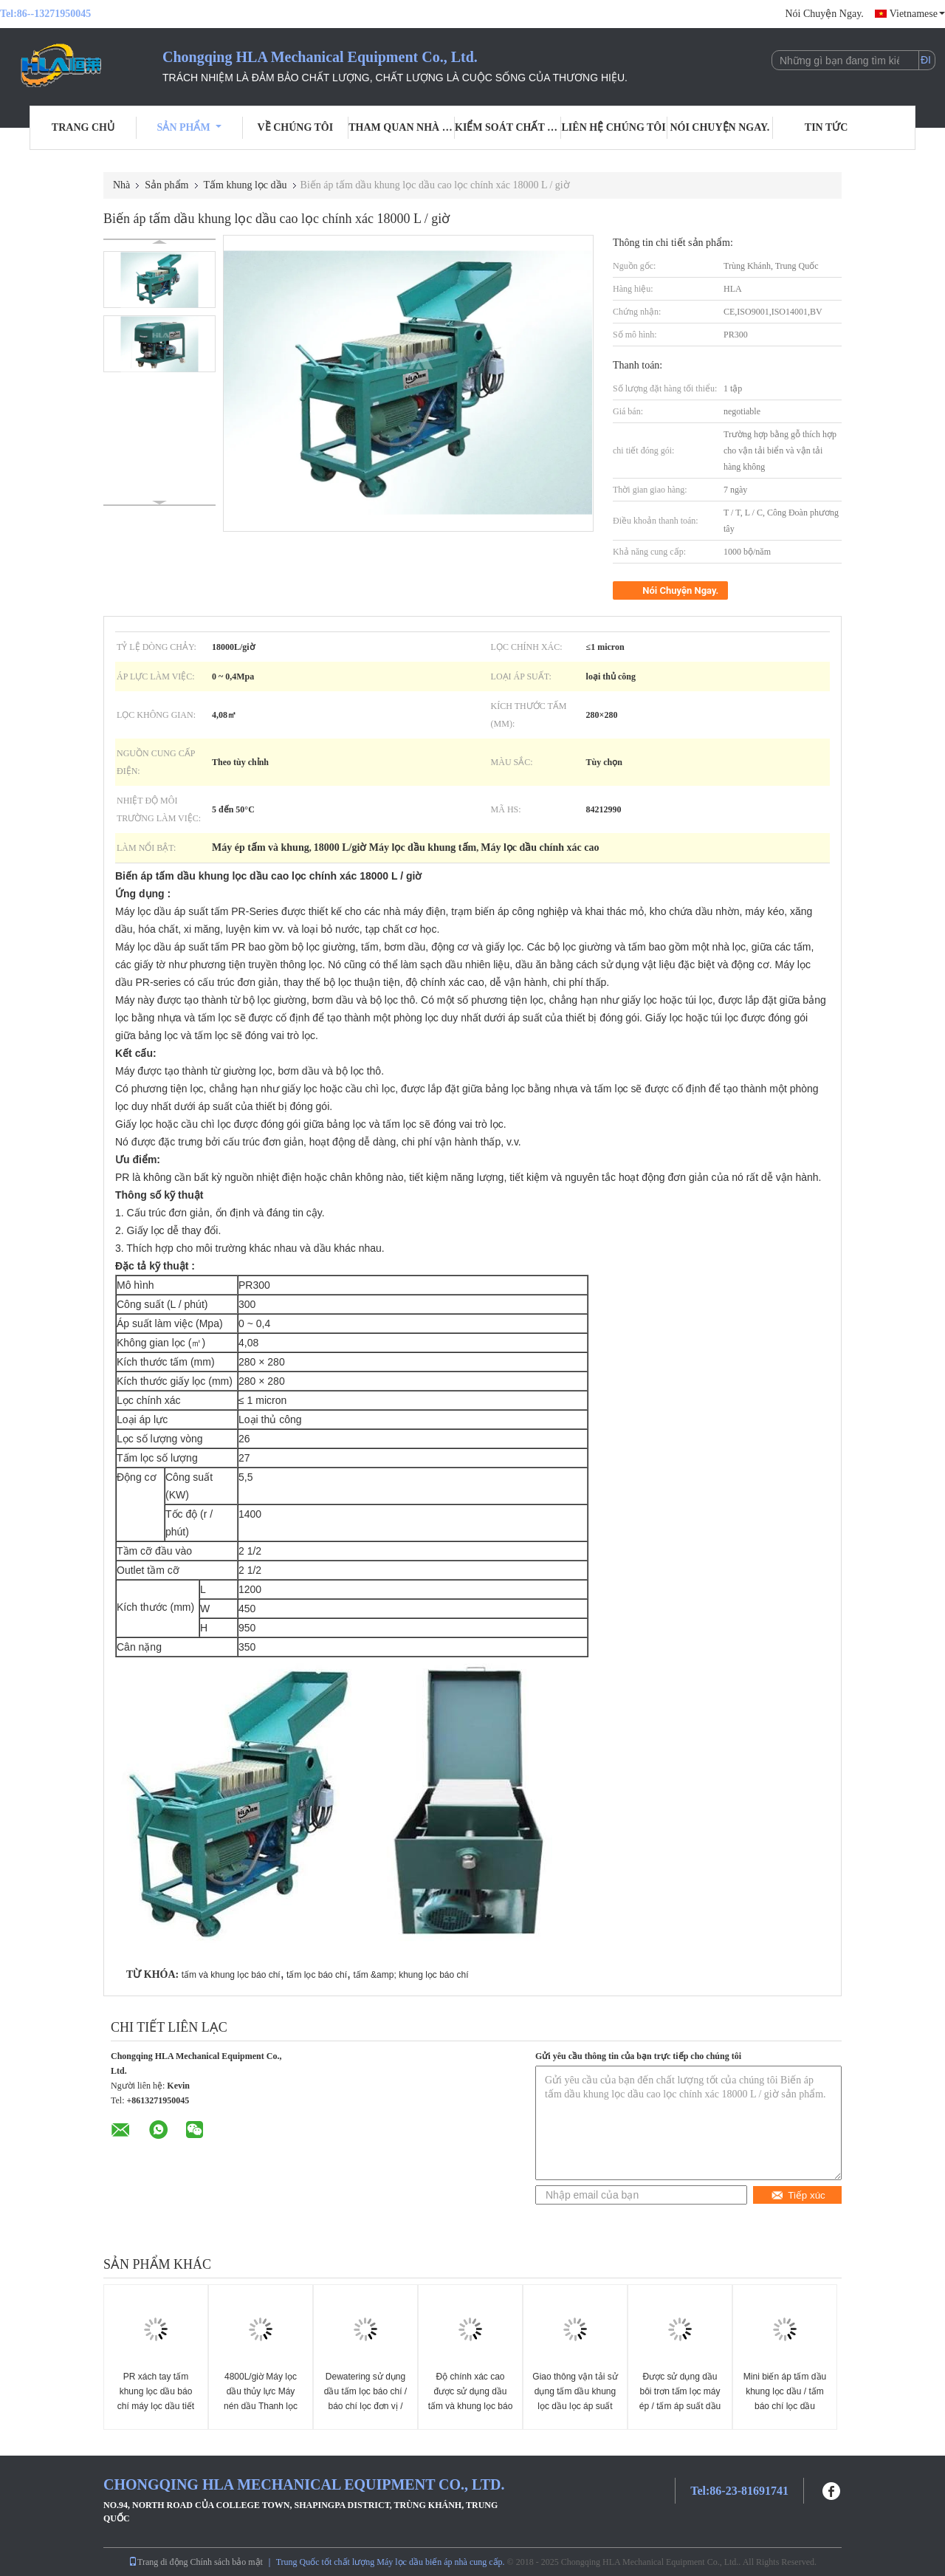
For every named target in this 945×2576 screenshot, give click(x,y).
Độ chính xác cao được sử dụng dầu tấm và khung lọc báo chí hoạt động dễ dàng (470, 2406)
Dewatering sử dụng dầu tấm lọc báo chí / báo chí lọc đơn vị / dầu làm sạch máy (365, 2398)
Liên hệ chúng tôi (614, 127)
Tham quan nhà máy (401, 127)
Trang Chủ (83, 127)
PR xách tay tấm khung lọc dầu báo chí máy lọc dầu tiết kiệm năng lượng (155, 2398)
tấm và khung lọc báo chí (231, 1975)
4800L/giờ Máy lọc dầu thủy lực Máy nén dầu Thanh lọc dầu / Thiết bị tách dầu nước (261, 2406)
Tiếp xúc (798, 2195)
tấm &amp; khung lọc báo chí (410, 1975)
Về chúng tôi (296, 127)
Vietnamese (917, 13)
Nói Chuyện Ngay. (824, 13)
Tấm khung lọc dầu (245, 185)
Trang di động (158, 2562)
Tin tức (826, 127)
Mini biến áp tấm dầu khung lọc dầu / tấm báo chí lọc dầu (784, 2391)
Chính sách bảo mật (226, 2562)
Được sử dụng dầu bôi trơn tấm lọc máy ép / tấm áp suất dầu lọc (680, 2398)
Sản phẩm (189, 127)
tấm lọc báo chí (316, 1975)
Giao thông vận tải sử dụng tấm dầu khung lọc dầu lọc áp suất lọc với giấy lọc (574, 2398)
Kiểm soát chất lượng (508, 127)
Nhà (121, 185)
